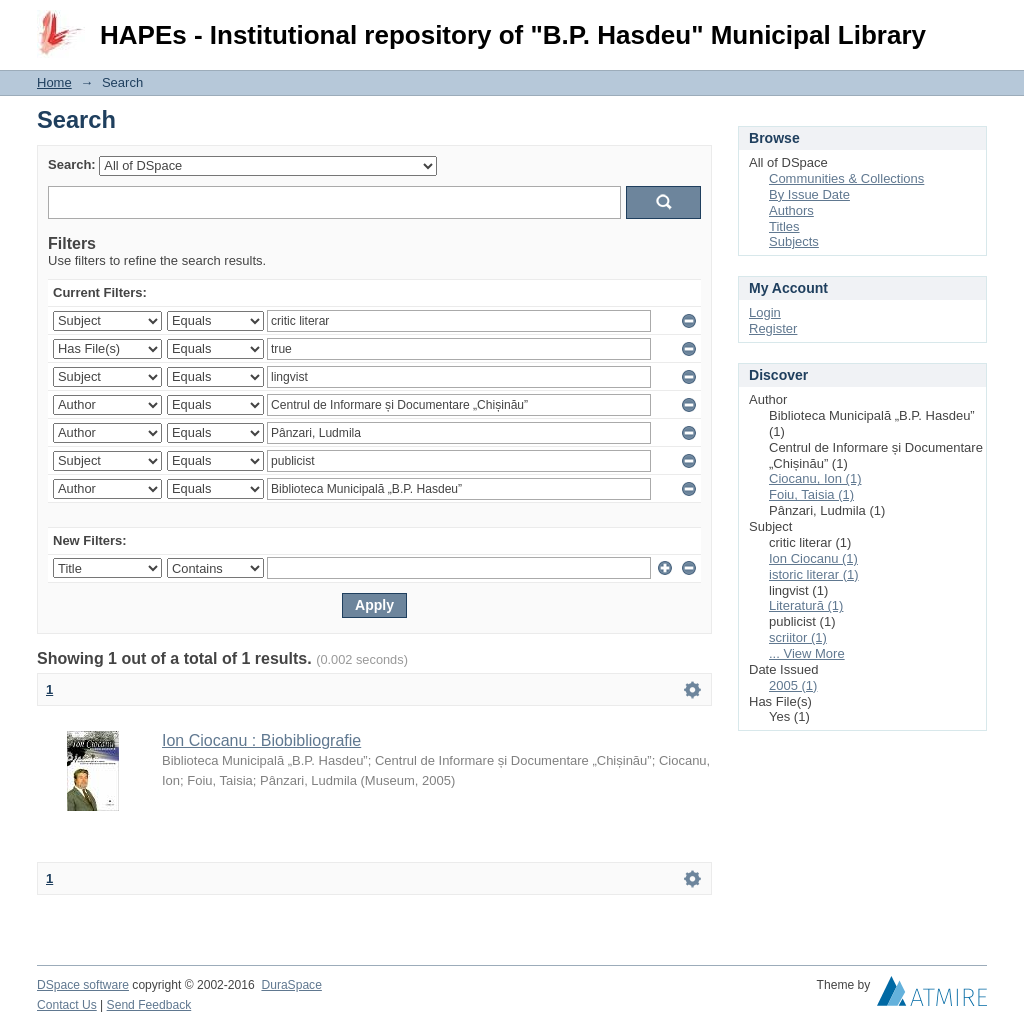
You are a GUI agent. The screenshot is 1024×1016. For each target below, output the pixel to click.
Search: (72, 164)
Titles (784, 226)
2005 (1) (793, 685)
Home (54, 82)
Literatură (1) (806, 605)
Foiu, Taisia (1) (811, 494)
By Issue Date (809, 194)
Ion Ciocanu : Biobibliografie (261, 740)
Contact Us (67, 1005)
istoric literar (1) (814, 574)
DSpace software (83, 985)
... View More (807, 653)
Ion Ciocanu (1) (813, 558)
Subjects (794, 241)
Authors (791, 210)
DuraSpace (291, 985)
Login (971, 24)
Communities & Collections (846, 178)
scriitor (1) (798, 637)
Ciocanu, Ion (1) (815, 478)
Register (773, 328)
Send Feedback (149, 1005)
